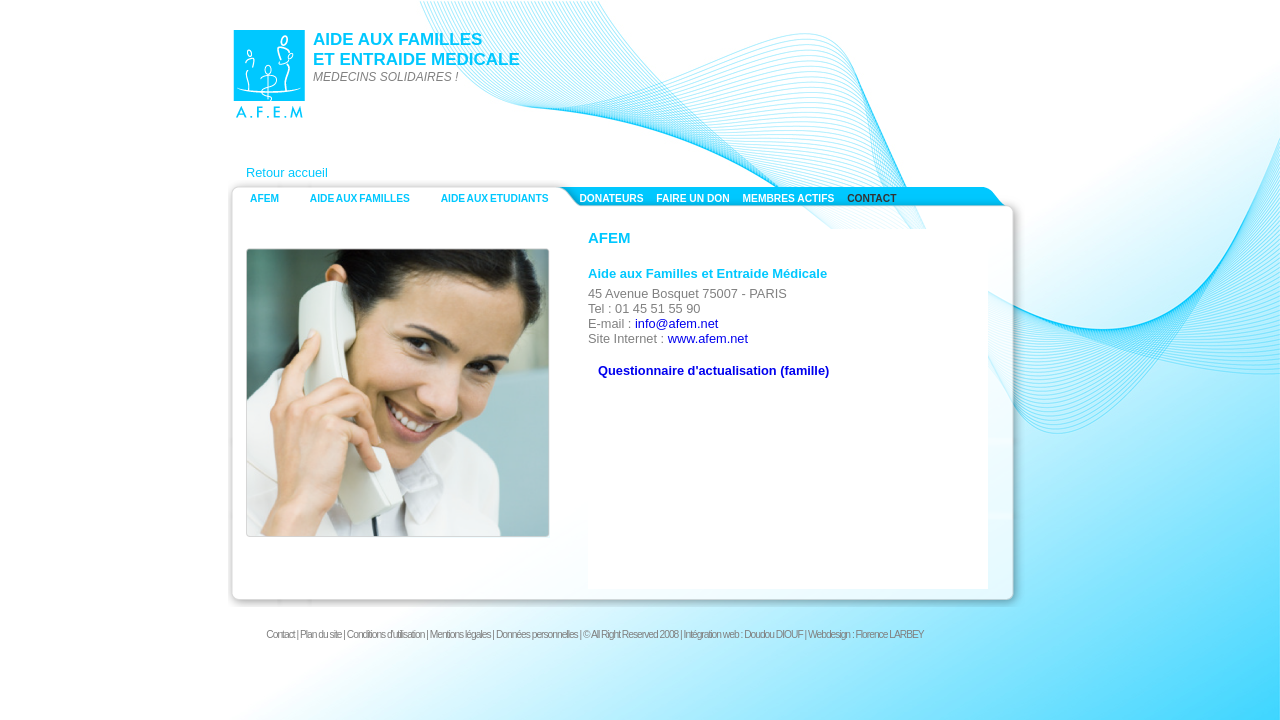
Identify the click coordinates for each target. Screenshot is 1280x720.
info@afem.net (676, 323)
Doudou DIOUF (773, 634)
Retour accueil (287, 172)
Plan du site (320, 634)
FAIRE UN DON (692, 198)
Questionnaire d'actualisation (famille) (713, 370)
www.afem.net (708, 338)
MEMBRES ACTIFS (789, 198)
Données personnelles (537, 634)
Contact (280, 634)
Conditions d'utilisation (386, 634)
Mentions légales (460, 634)
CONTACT (871, 198)
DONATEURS (611, 198)
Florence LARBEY (890, 634)
